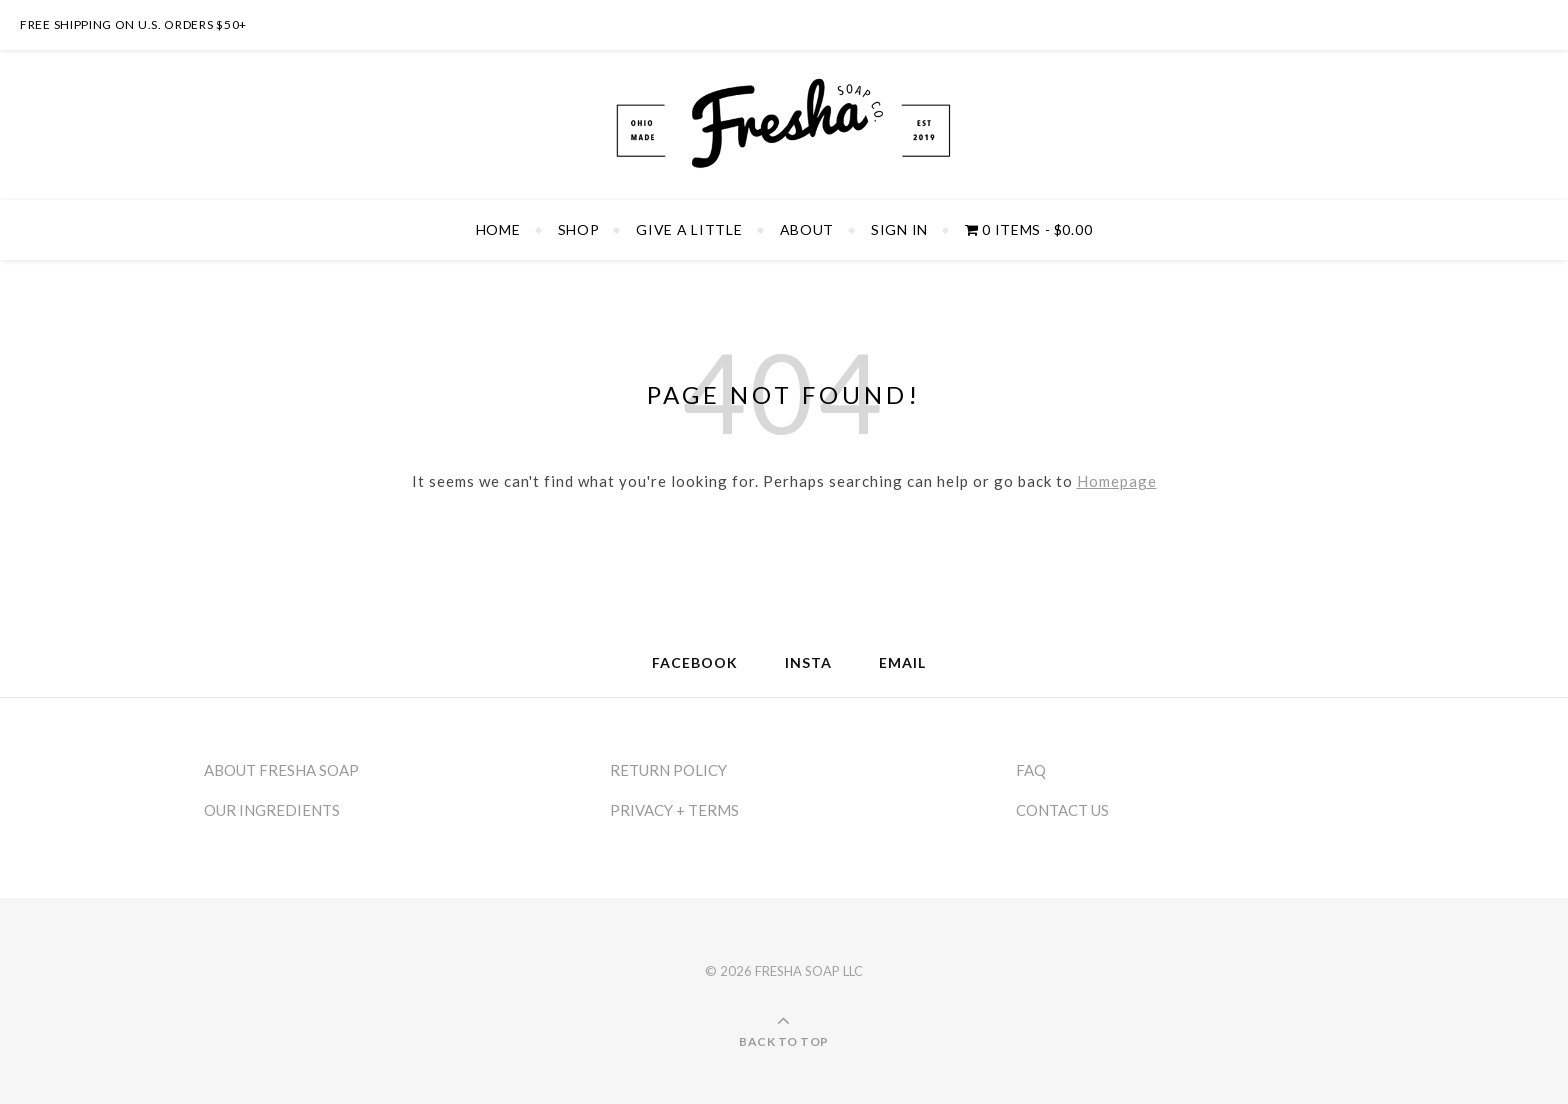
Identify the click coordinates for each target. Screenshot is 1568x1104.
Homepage (1117, 481)
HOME (498, 229)
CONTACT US (1062, 810)
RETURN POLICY (668, 770)
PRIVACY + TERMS (674, 810)
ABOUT (807, 229)
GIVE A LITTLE (689, 229)
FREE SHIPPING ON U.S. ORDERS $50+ (133, 24)
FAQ (1031, 770)
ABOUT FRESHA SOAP (281, 770)
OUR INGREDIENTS (272, 810)
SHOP (579, 229)
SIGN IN (899, 229)
